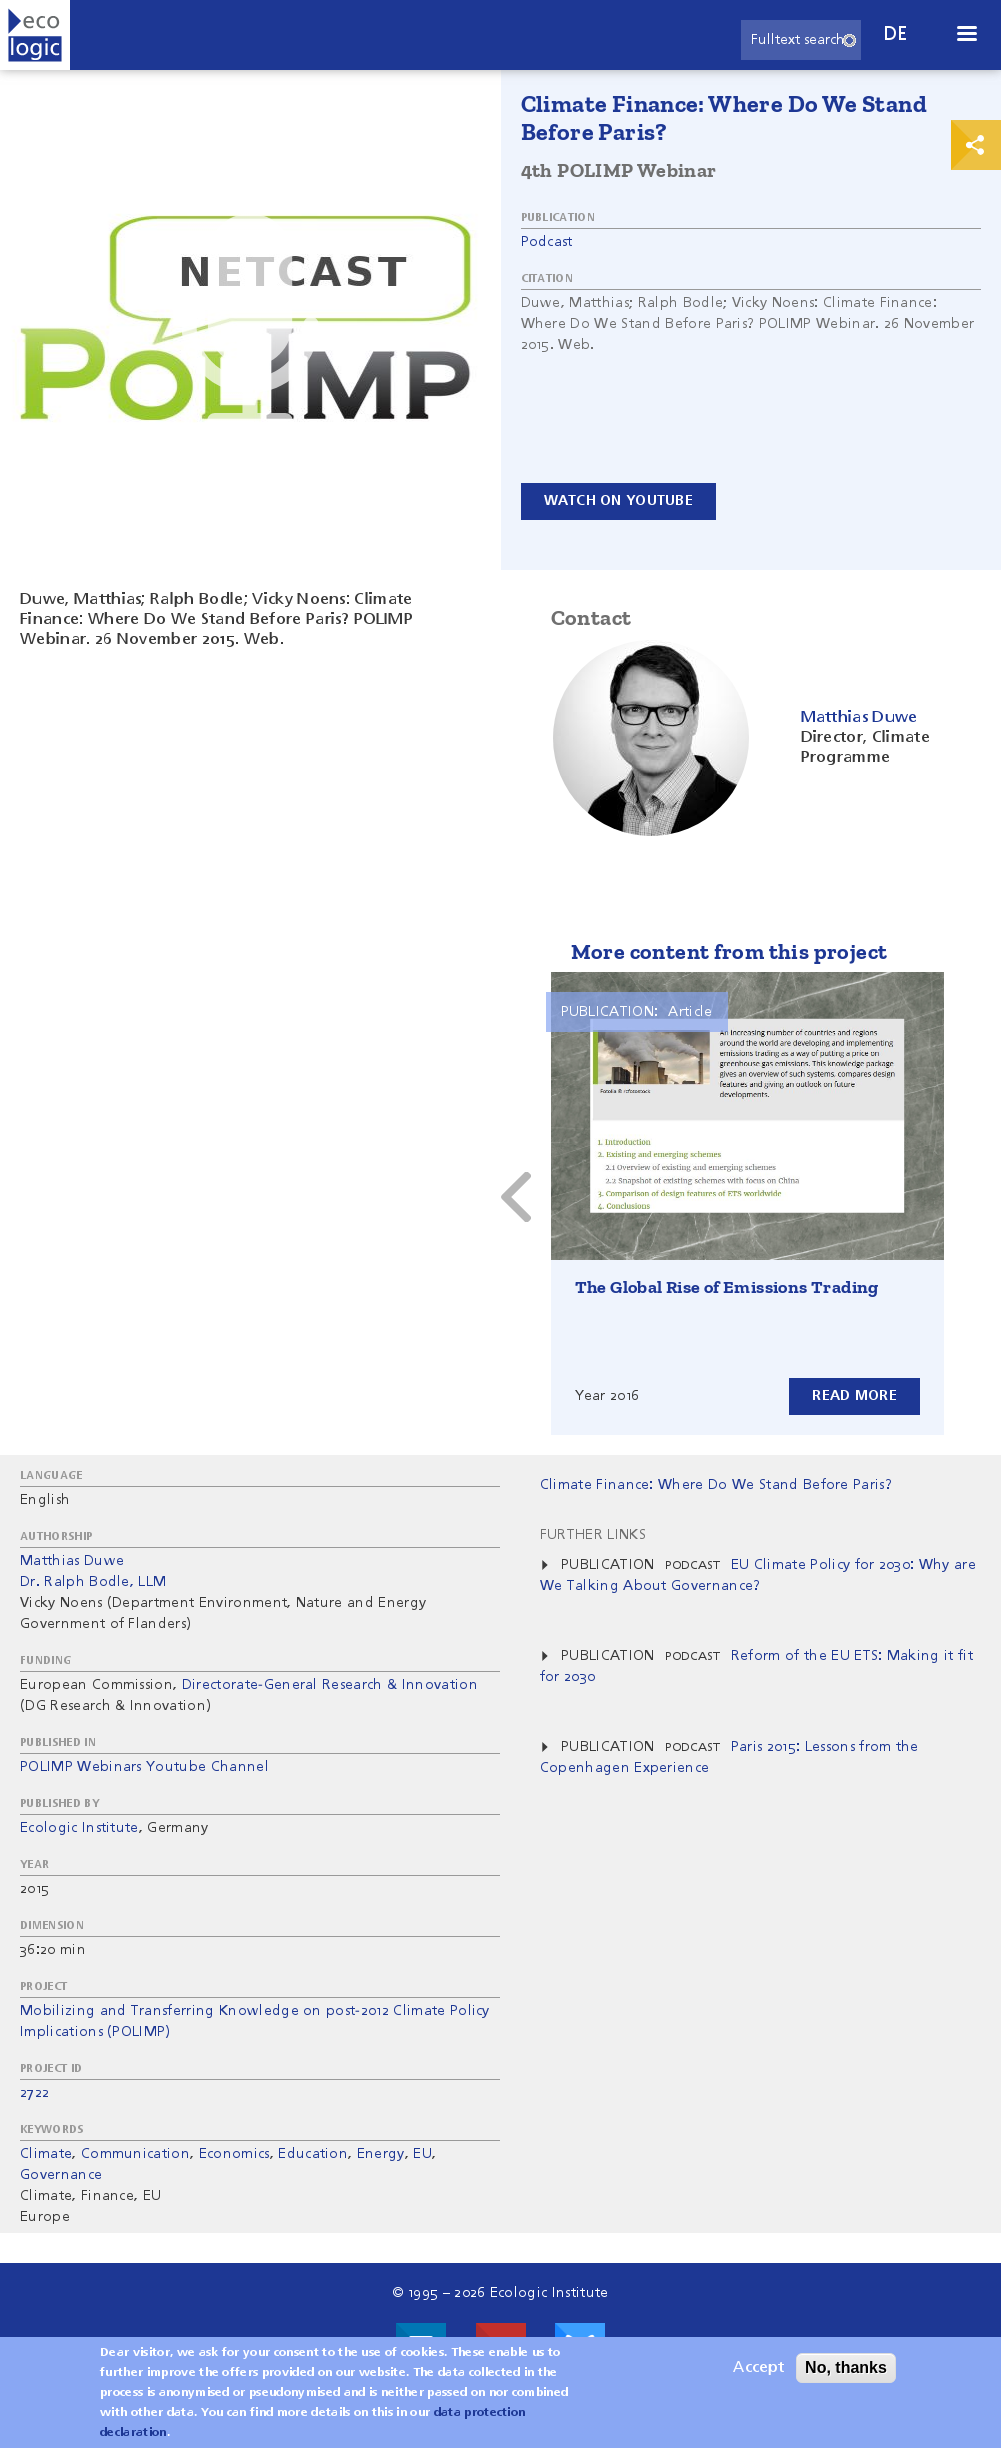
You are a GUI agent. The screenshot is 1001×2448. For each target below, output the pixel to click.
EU (422, 2154)
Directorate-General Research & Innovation (330, 1685)
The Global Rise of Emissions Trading (727, 1287)
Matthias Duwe (72, 1561)
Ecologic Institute (79, 1828)
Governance (61, 2175)
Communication (135, 2154)
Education (313, 2154)
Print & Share (976, 145)
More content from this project (729, 951)
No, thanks (846, 2367)
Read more (854, 1396)
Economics (234, 2154)
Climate (46, 2154)
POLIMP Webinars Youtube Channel (144, 1767)
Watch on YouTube (618, 501)
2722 (34, 2093)
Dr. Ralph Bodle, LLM (93, 1582)
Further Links (593, 1535)
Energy (381, 2154)
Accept (758, 2368)
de (896, 34)
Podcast (547, 242)
